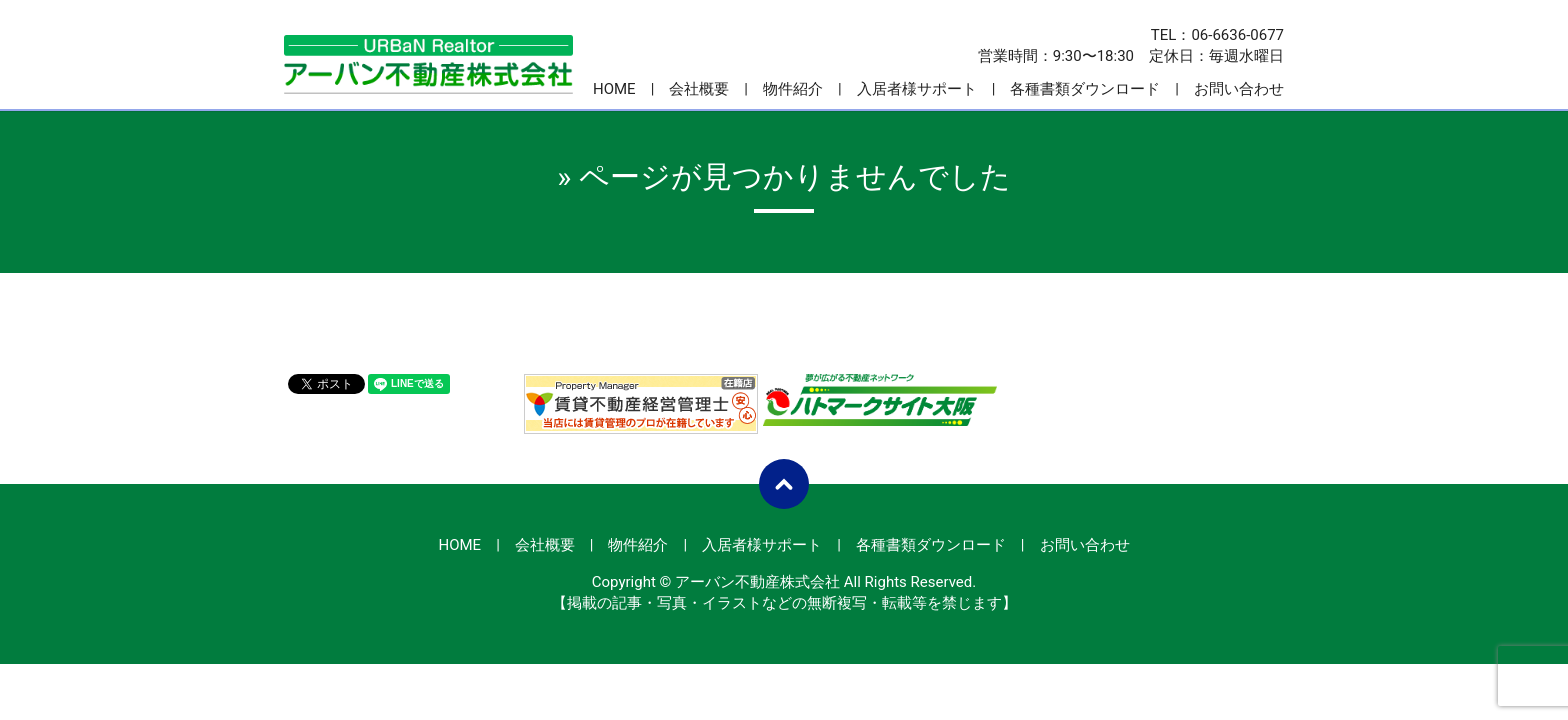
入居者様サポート (917, 89)
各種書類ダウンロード (1085, 89)
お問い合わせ (1239, 89)
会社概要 (699, 89)
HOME (614, 89)
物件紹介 (793, 89)
